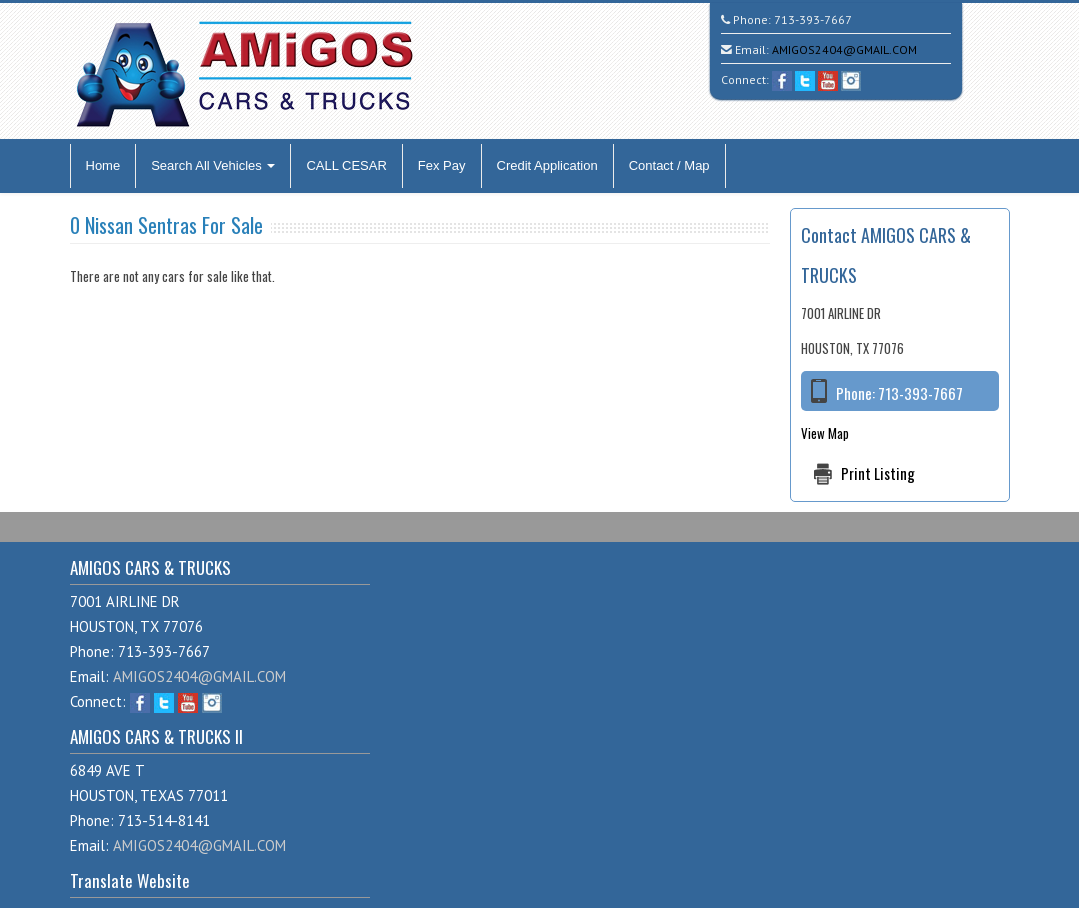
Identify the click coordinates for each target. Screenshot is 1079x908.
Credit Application (547, 165)
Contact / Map (669, 165)
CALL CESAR (346, 165)
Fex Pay (442, 165)
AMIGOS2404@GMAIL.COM (844, 49)
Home (103, 165)
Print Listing (878, 473)
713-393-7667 (813, 19)
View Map (825, 433)
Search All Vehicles (213, 165)
